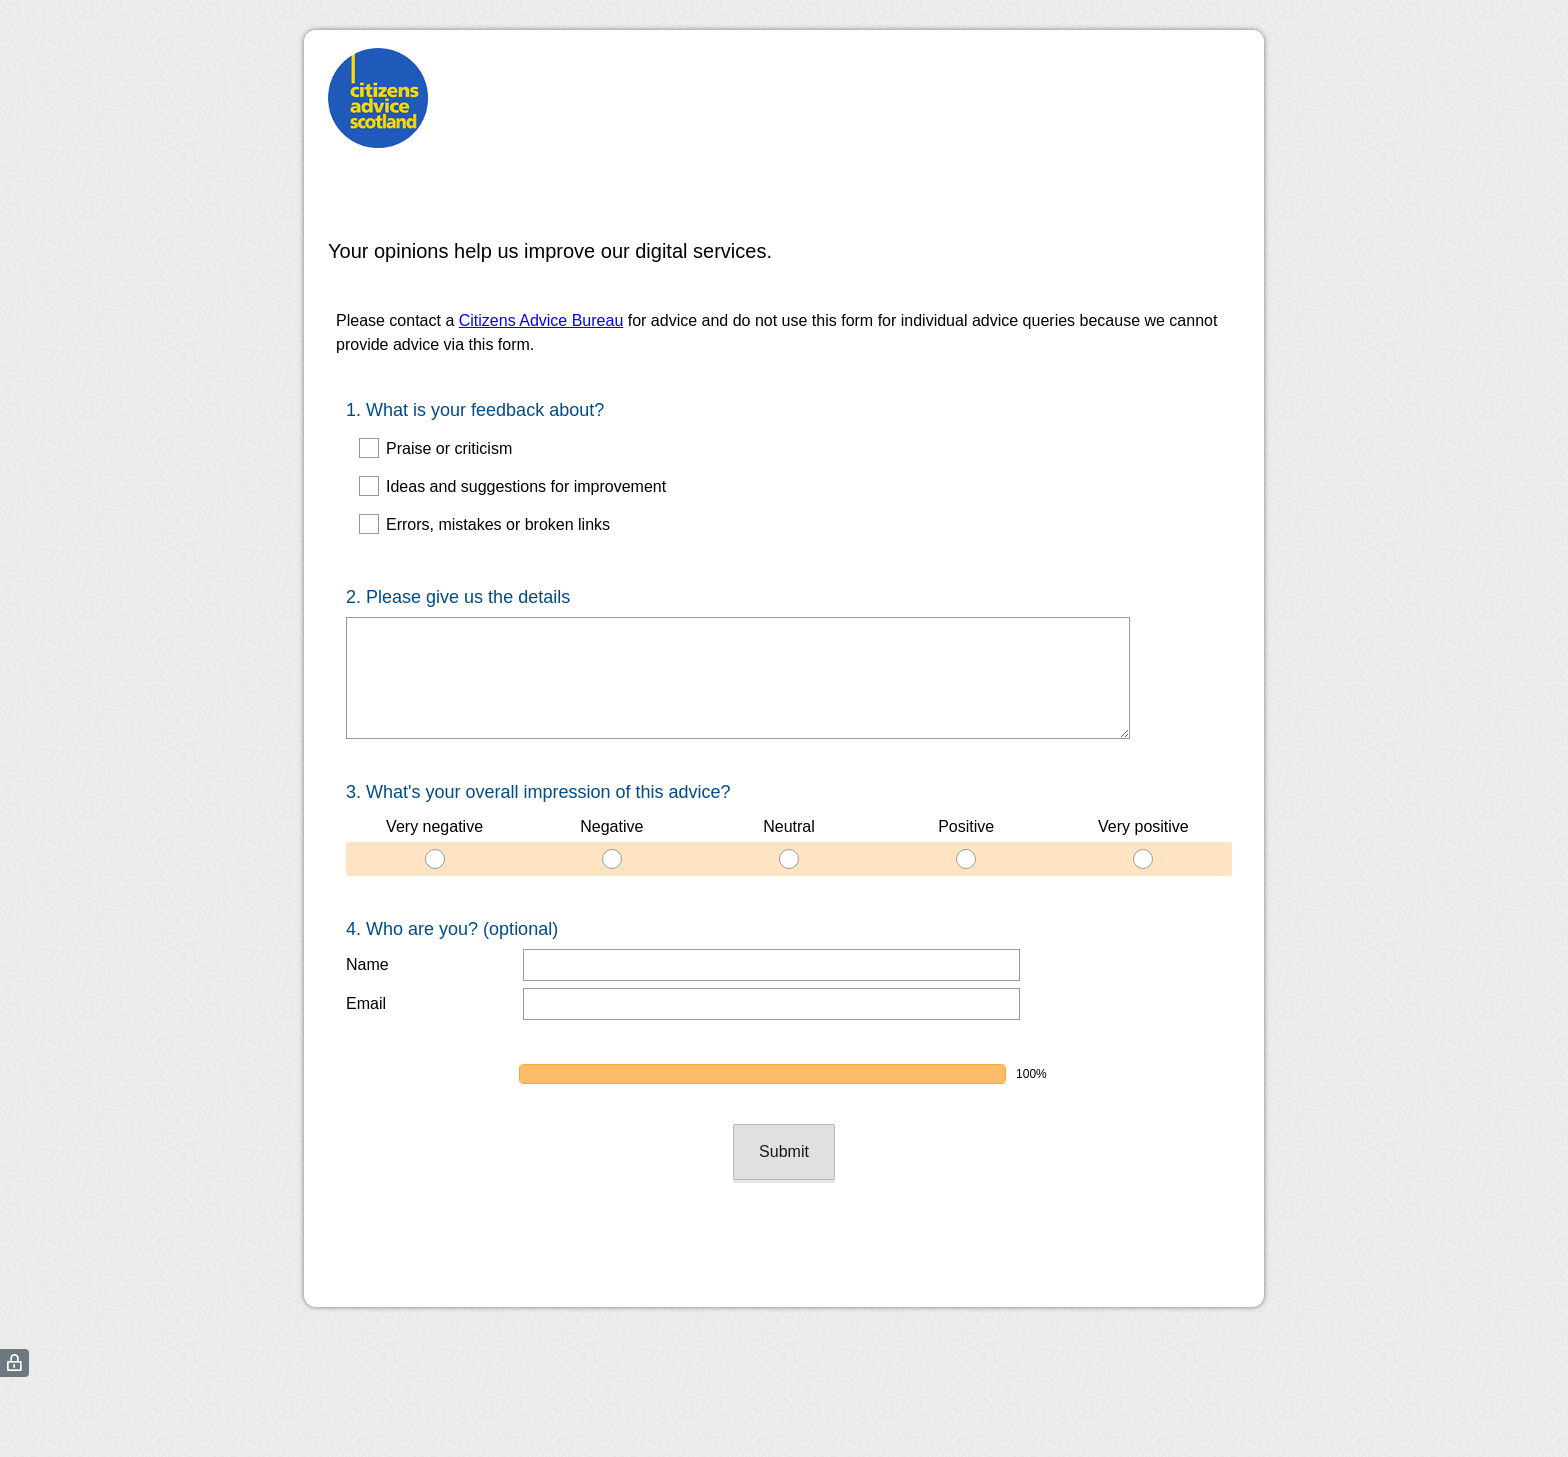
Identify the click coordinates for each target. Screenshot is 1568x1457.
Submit (784, 1151)
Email (366, 1003)
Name (367, 964)
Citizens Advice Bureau (541, 320)
